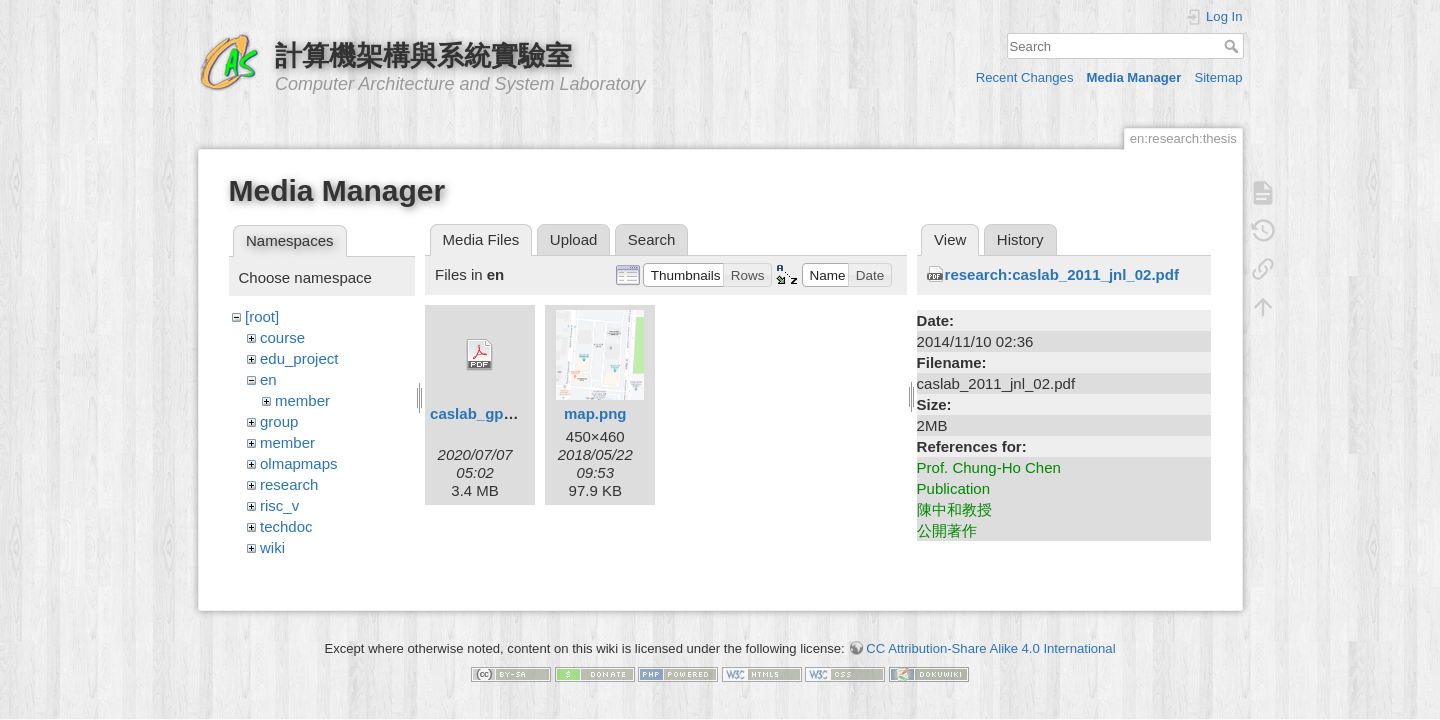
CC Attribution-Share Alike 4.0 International (990, 640)
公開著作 (947, 530)
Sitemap (1218, 77)
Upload (574, 239)
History (1020, 239)
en (268, 379)
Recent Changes (1025, 77)
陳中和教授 (954, 509)
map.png (595, 413)
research (289, 484)
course (282, 337)
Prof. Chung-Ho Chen (989, 467)
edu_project (299, 358)
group (279, 421)
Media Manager (1134, 77)
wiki (272, 547)
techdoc (286, 526)
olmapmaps (299, 463)
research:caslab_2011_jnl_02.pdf (1062, 274)
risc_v (279, 505)
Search (1233, 46)
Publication (953, 488)
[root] (262, 316)
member (302, 400)
